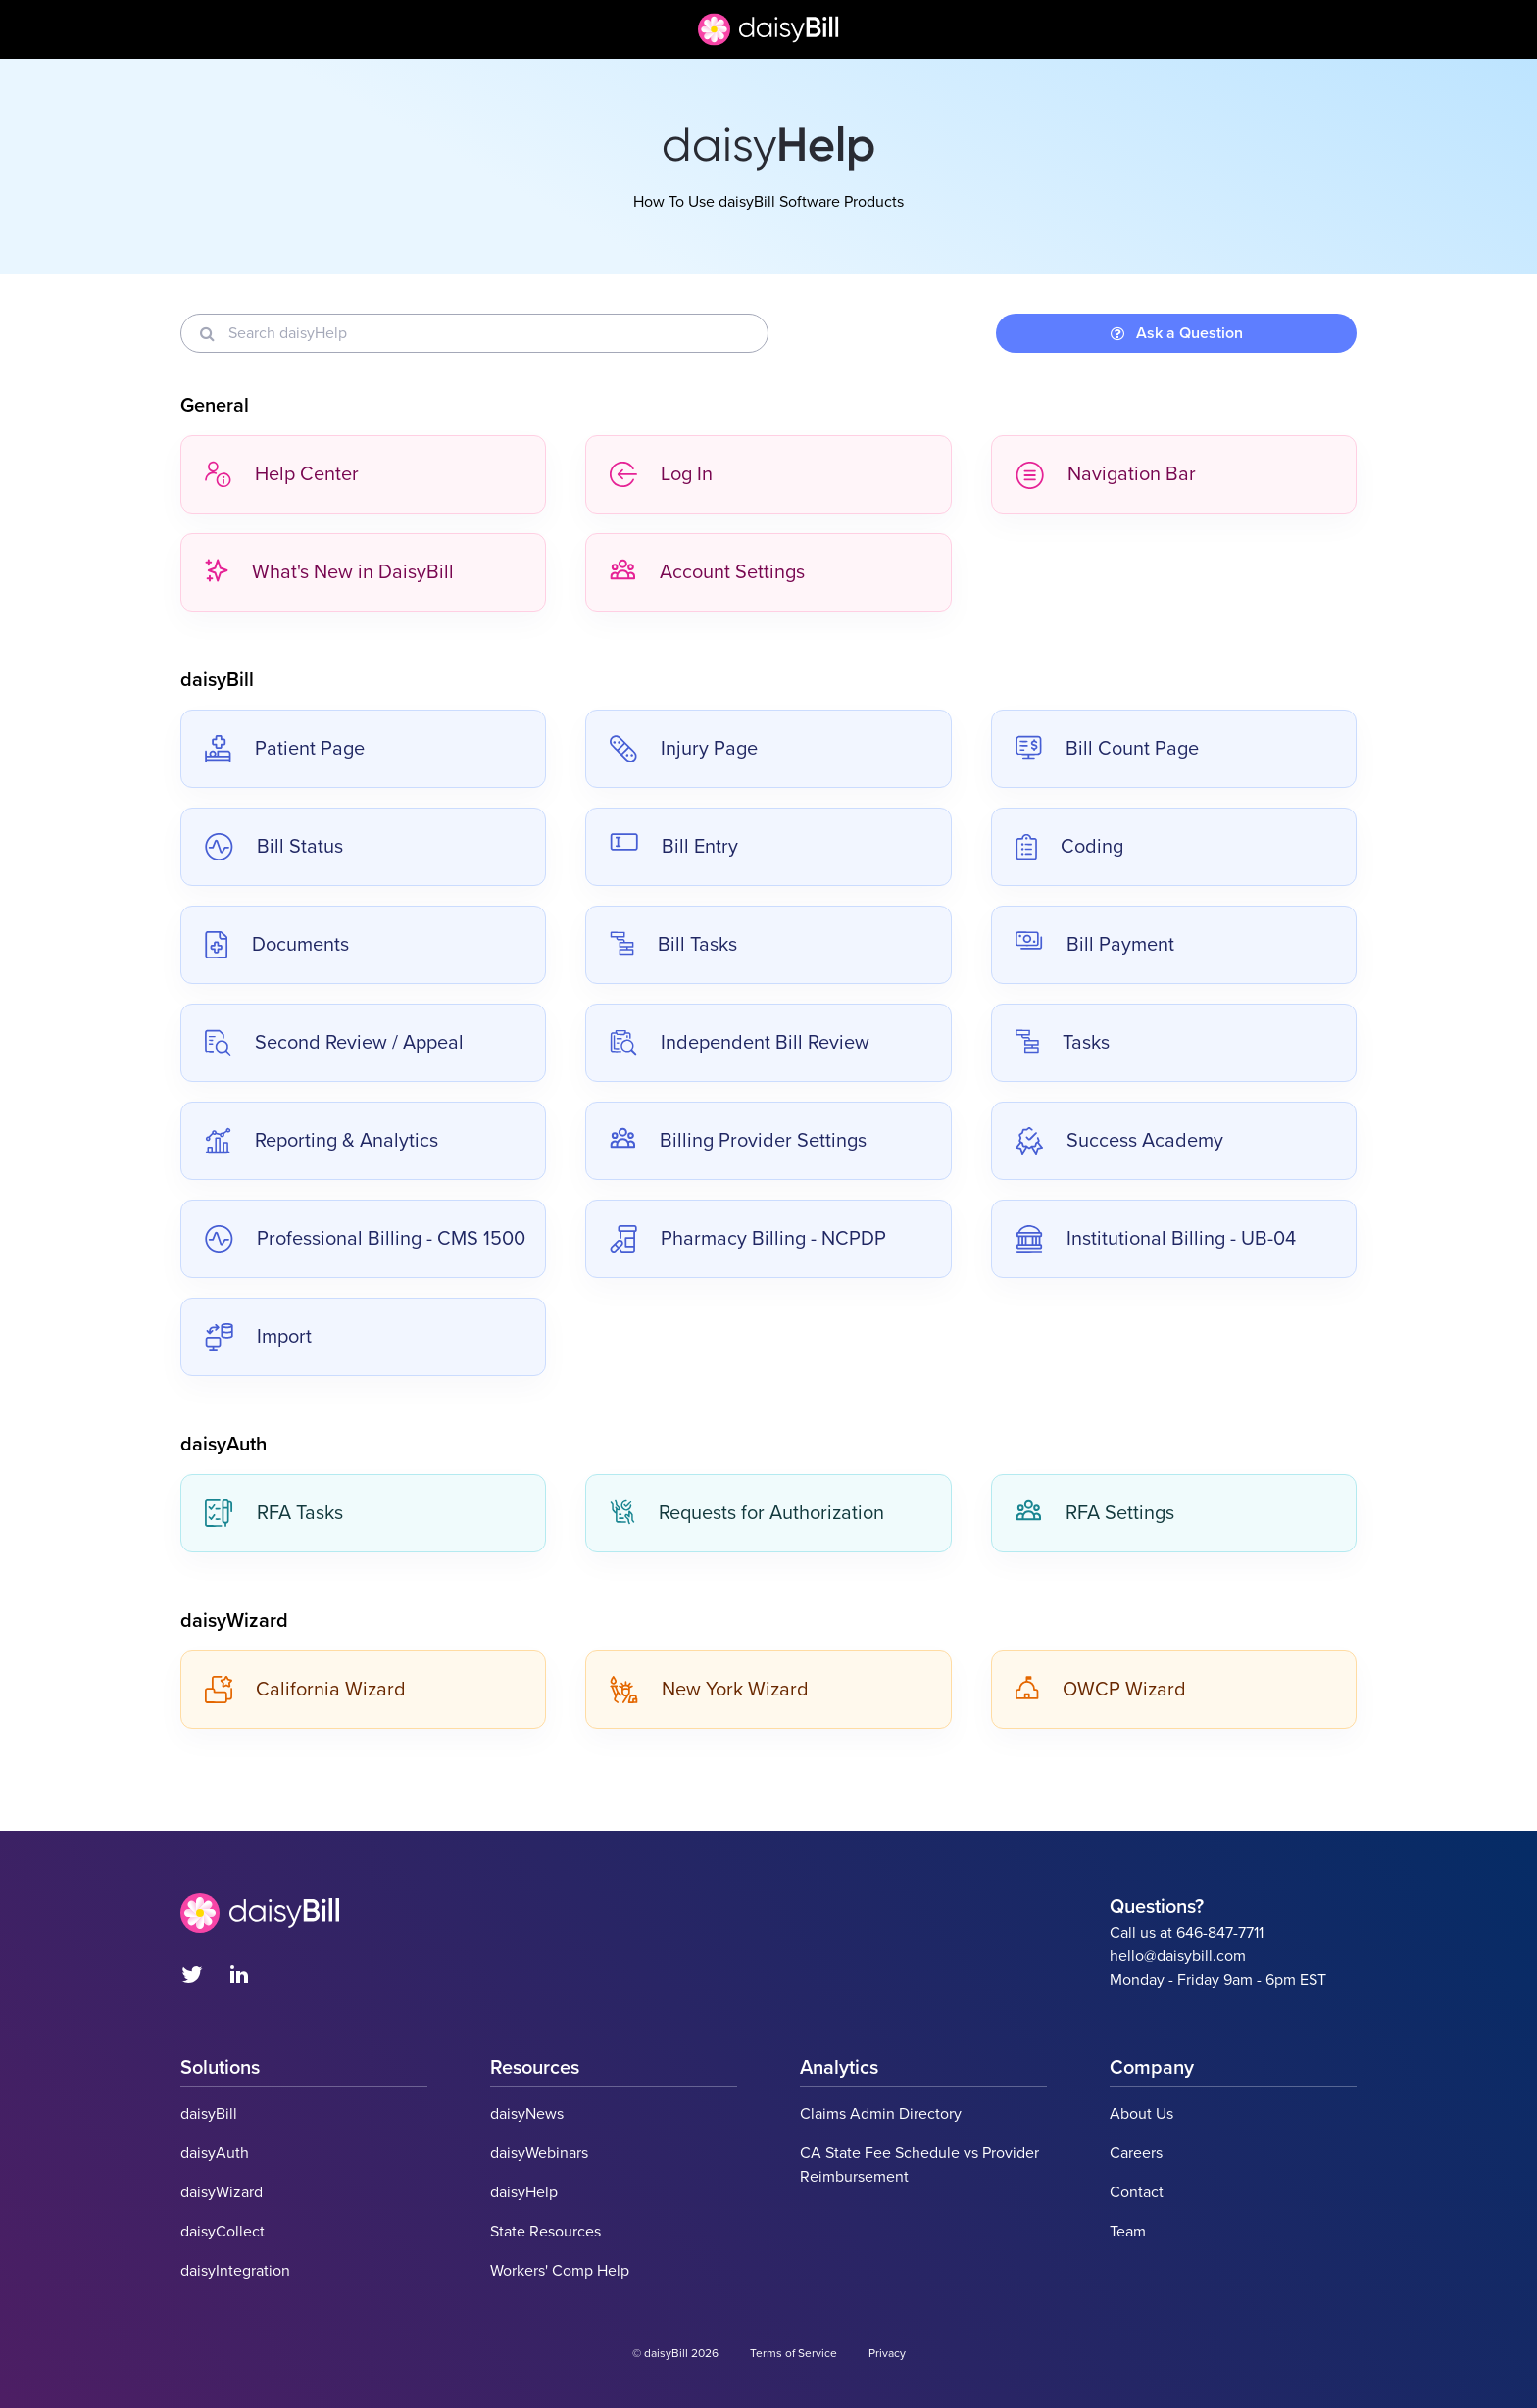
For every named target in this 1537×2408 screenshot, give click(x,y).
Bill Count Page (1107, 748)
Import (258, 1337)
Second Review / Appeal (334, 1043)
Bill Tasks (673, 944)
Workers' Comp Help (559, 2271)
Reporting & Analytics (321, 1141)
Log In (661, 474)
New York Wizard (709, 1689)
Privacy (887, 2353)
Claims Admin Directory (881, 2114)
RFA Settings (1095, 1513)
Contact (1137, 2192)
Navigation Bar (1106, 474)
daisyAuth (214, 2153)
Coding (1069, 846)
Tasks (1063, 1043)
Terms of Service (793, 2353)
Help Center (282, 474)
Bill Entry (674, 846)
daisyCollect (222, 2231)
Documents (277, 944)
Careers (1136, 2153)
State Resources (545, 2231)
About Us (1141, 2114)
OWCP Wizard (1101, 1689)
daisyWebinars (539, 2153)
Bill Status (274, 846)
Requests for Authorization (747, 1513)
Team (1128, 2231)
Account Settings (707, 572)
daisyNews (527, 2114)
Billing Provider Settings (738, 1141)
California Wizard (305, 1689)
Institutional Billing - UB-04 (1156, 1239)
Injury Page (684, 748)
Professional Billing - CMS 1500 (365, 1239)
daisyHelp (524, 2192)
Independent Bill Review (739, 1043)
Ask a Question (1177, 333)
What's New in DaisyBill (329, 572)
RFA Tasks (274, 1513)
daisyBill (208, 2114)
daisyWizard (221, 2192)
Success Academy (1119, 1141)
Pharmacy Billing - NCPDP (748, 1239)
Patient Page (285, 748)
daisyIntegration (235, 2271)
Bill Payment (1095, 944)
